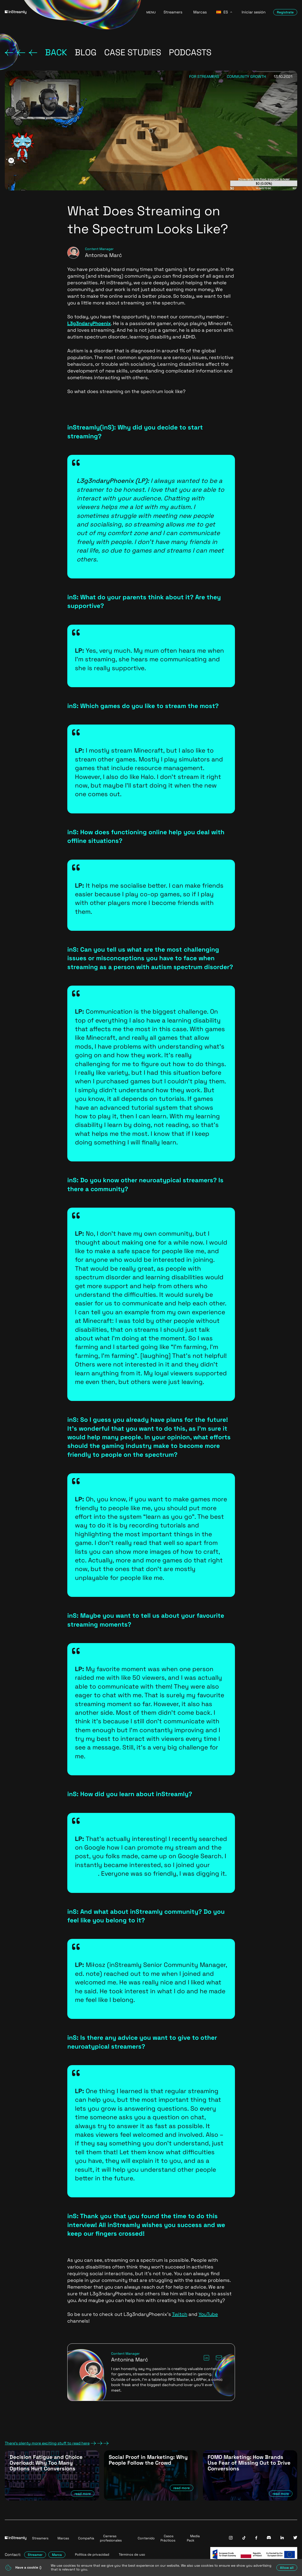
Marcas (200, 12)
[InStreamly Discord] (269, 2538)
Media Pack (193, 2538)
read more (82, 2493)
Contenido (146, 2538)
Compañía (86, 2538)
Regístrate (285, 12)
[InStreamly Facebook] (256, 2538)
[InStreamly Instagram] (231, 2538)
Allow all (287, 2567)
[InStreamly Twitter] (295, 2538)
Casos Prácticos (167, 2538)
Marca (57, 2555)
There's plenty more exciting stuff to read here (57, 2443)
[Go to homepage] (69, 12)
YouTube (208, 2314)
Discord (86, 1873)
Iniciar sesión (254, 12)
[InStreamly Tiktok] (244, 2538)
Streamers (173, 12)
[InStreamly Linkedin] (282, 2538)
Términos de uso (132, 2554)
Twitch (179, 2314)
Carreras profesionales (111, 2538)
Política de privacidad (92, 2554)
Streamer (35, 2555)
